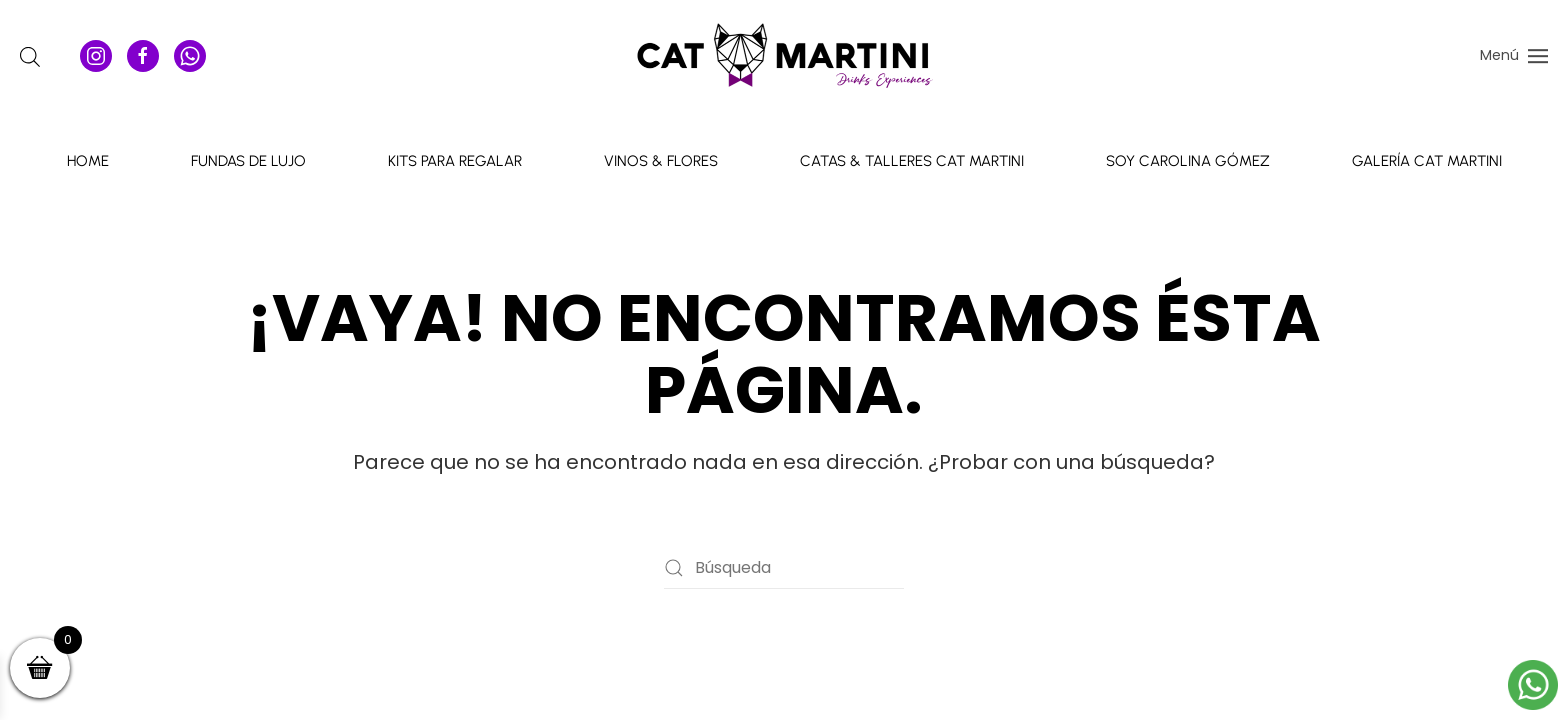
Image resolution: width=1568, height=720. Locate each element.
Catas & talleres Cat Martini (912, 161)
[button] (1514, 55)
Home (88, 161)
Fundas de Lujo (248, 161)
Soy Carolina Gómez (1188, 161)
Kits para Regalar (455, 161)
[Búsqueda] (784, 568)
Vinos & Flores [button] (661, 161)
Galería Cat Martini (1427, 161)
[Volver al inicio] (784, 56)
